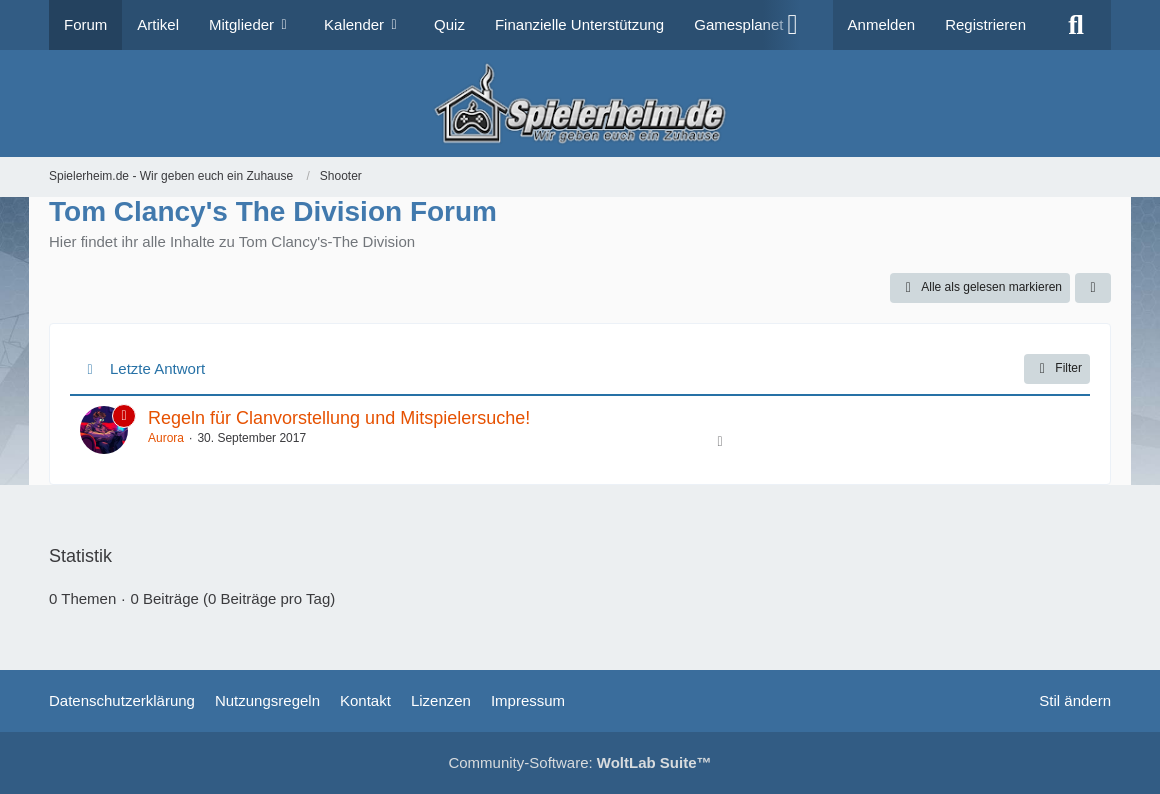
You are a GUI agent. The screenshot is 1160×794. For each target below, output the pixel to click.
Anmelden (882, 24)
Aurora (166, 438)
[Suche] (1076, 25)
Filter (1057, 369)
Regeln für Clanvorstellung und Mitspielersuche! (339, 418)
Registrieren (985, 24)
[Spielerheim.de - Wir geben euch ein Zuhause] (579, 103)
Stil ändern (1075, 700)
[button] (1093, 288)
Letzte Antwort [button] (157, 368)
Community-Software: (579, 762)
